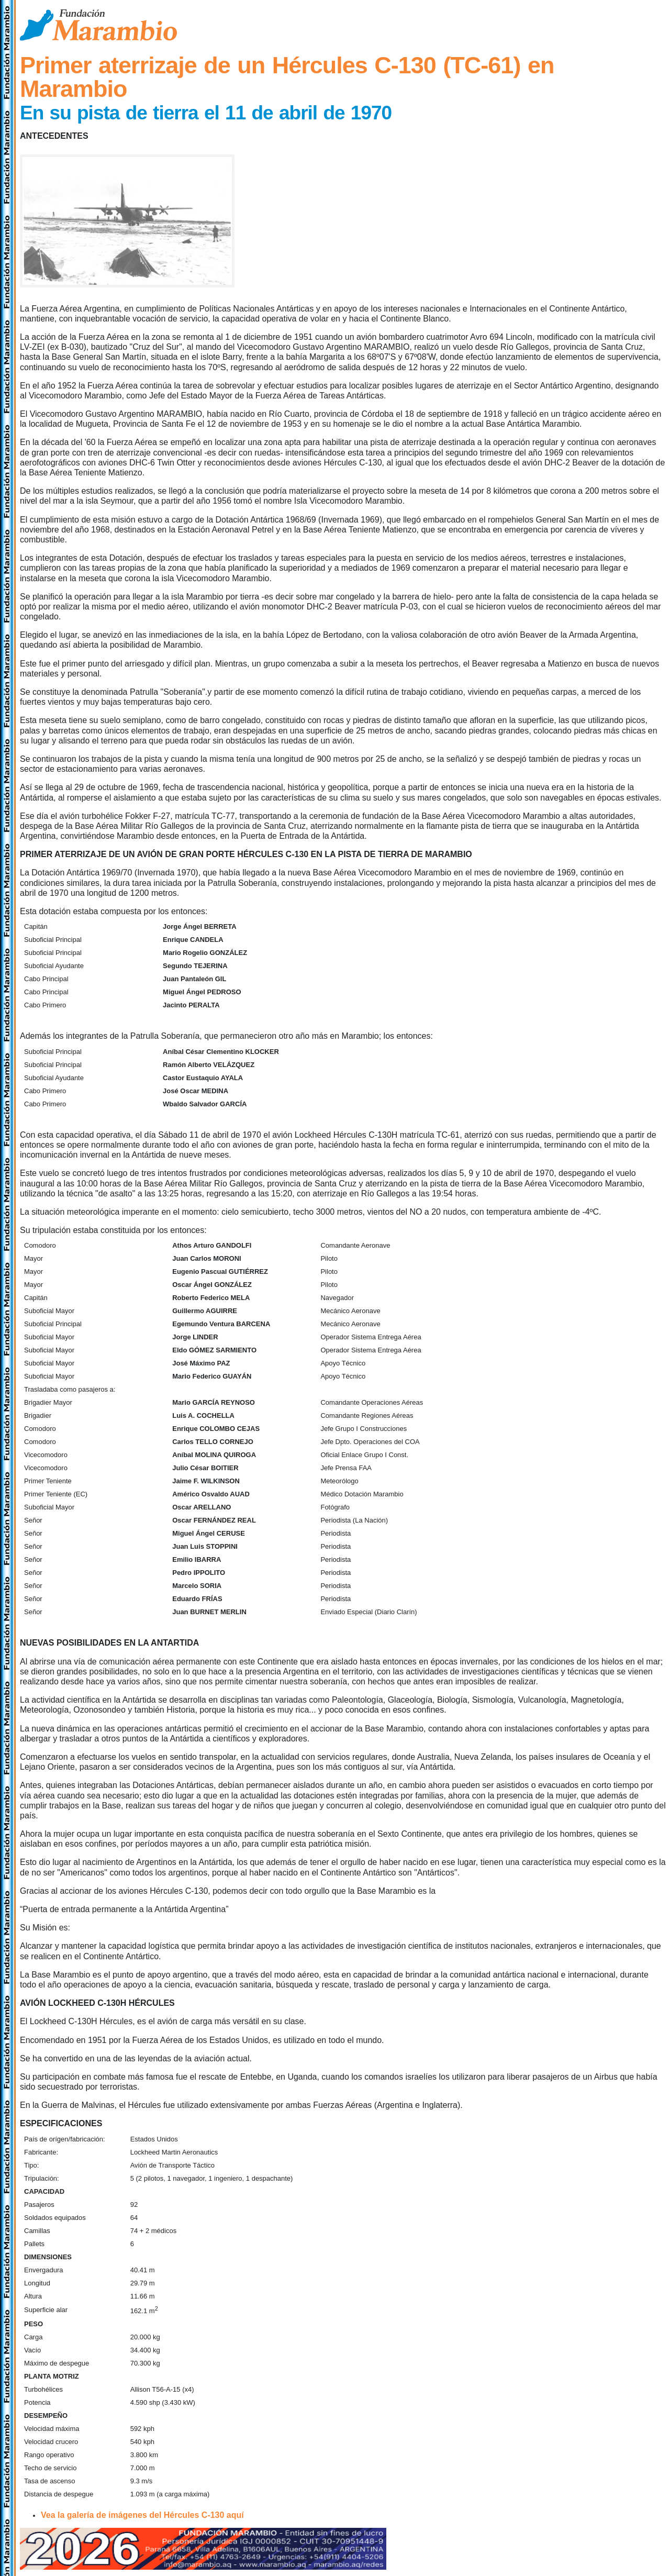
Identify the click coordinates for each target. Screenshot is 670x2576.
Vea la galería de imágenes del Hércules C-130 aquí (142, 2515)
